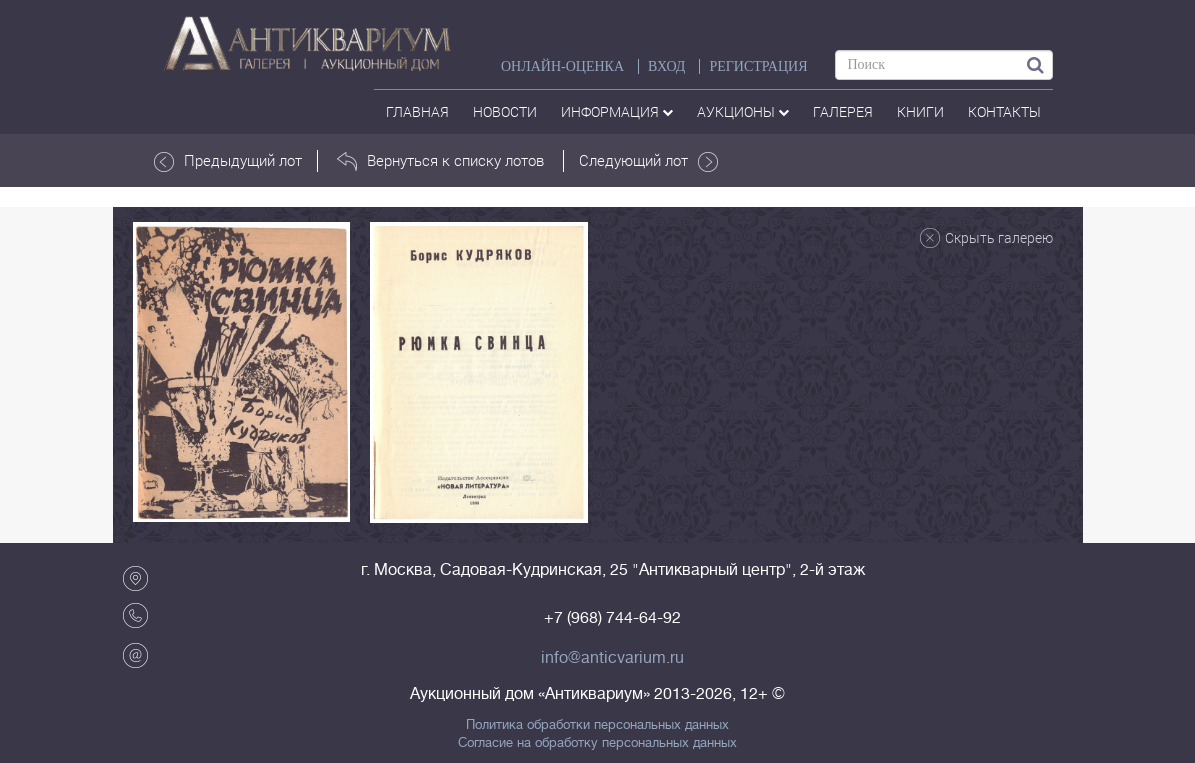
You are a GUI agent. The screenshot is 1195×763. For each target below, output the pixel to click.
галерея (843, 111)
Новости (505, 111)
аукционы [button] (743, 111)
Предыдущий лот (228, 161)
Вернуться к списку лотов (440, 161)
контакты (1004, 111)
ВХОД (666, 66)
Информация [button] (617, 111)
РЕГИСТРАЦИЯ (758, 66)
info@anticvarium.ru (612, 658)
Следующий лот (648, 161)
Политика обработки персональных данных (597, 725)
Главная (417, 111)
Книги (920, 111)
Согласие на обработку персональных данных (597, 743)
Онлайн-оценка (562, 66)
